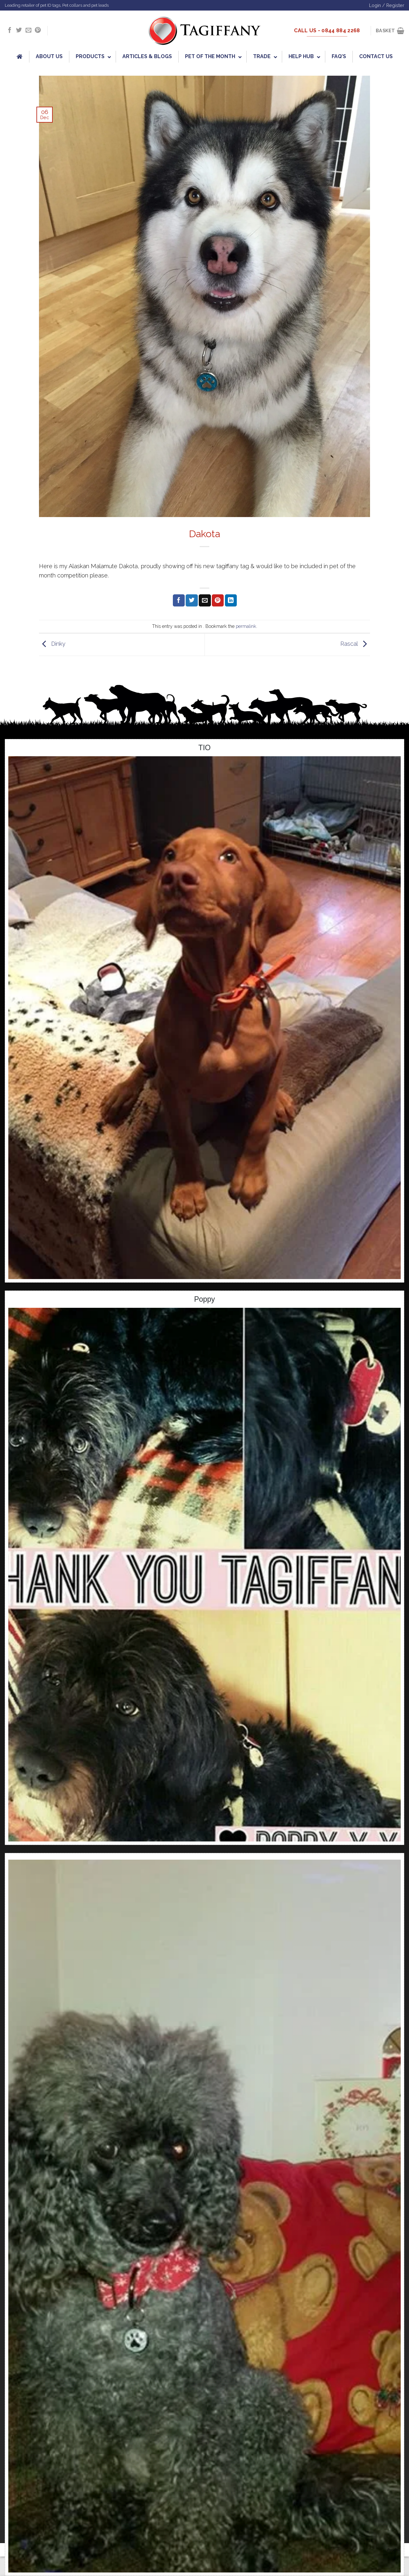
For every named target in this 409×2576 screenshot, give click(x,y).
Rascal (355, 644)
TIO (204, 747)
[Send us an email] (28, 30)
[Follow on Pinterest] (38, 30)
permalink (246, 626)
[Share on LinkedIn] (231, 600)
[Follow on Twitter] (19, 30)
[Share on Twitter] (191, 600)
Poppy (204, 1299)
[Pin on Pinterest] (218, 600)
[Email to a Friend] (205, 600)
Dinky (52, 644)
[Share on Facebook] (179, 600)
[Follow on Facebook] (9, 30)
